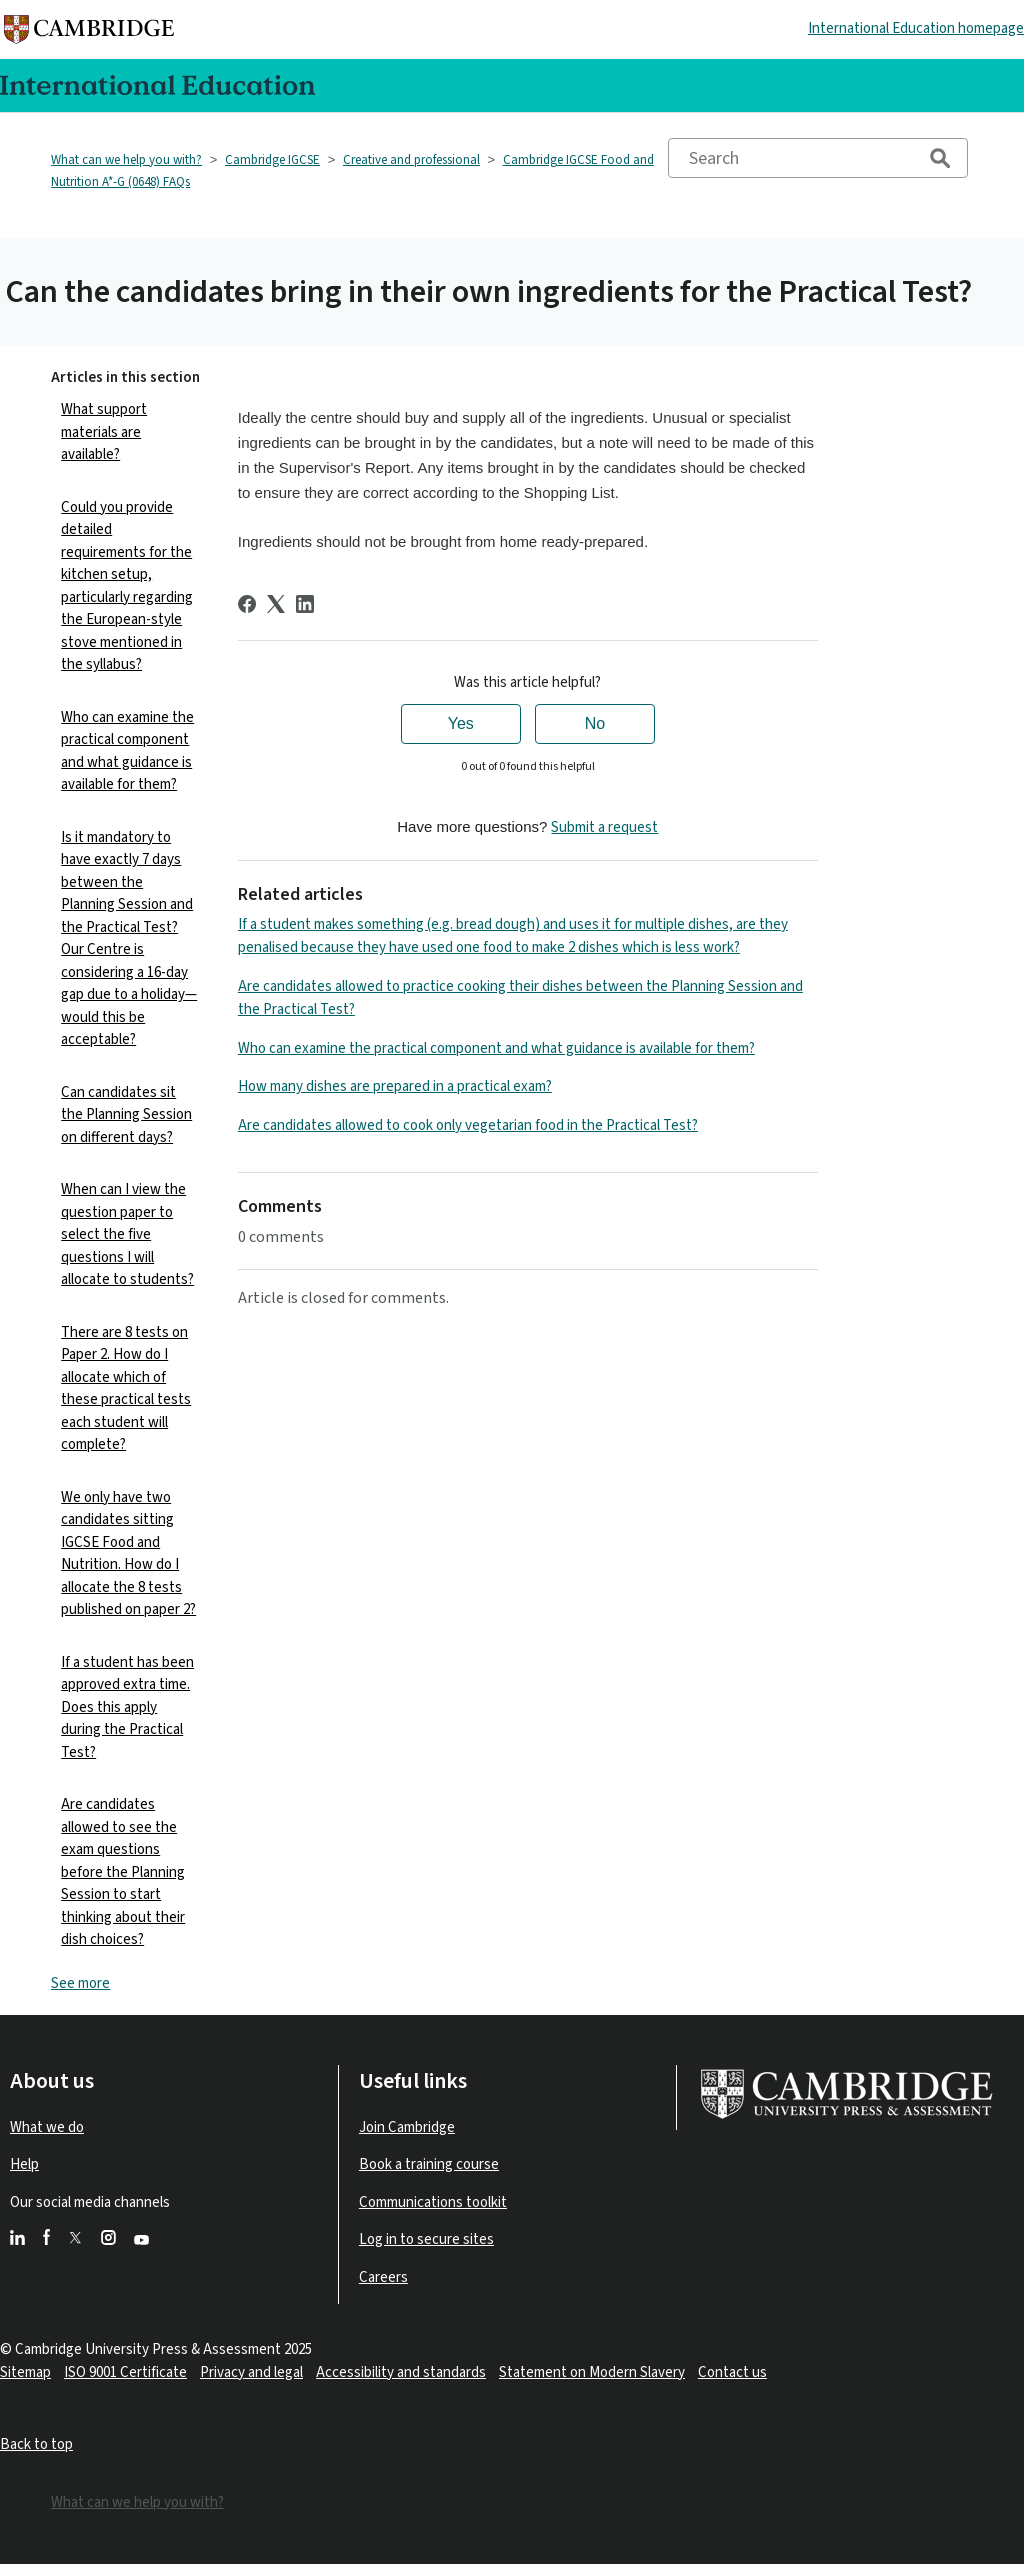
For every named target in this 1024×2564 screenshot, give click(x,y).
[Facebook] (247, 604)
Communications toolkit (433, 2202)
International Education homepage (916, 28)
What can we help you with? (126, 160)
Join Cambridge (407, 2127)
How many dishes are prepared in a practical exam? (395, 1086)
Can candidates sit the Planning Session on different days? (126, 1115)
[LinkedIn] (305, 604)
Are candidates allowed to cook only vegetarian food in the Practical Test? (468, 1125)
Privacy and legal (251, 2372)
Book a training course (429, 2164)
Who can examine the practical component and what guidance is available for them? (127, 751)
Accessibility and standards (401, 2372)
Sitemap (25, 2372)
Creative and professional (411, 160)
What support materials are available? (104, 432)
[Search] (818, 158)
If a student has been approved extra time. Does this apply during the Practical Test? (127, 1707)
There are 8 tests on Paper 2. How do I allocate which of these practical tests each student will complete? (126, 1389)
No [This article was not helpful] (595, 723)
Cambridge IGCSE (272, 160)
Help (24, 2164)
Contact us (732, 2372)
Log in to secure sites (426, 2239)
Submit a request (604, 827)
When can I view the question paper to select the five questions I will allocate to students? (127, 1234)
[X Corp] (276, 604)
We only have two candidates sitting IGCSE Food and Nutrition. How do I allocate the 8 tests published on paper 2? (128, 1554)
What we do (47, 2127)
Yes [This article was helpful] (461, 723)
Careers (383, 2277)
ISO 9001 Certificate (125, 2372)
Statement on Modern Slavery (592, 2372)
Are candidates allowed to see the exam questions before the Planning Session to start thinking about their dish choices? (123, 1872)
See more (80, 1983)
